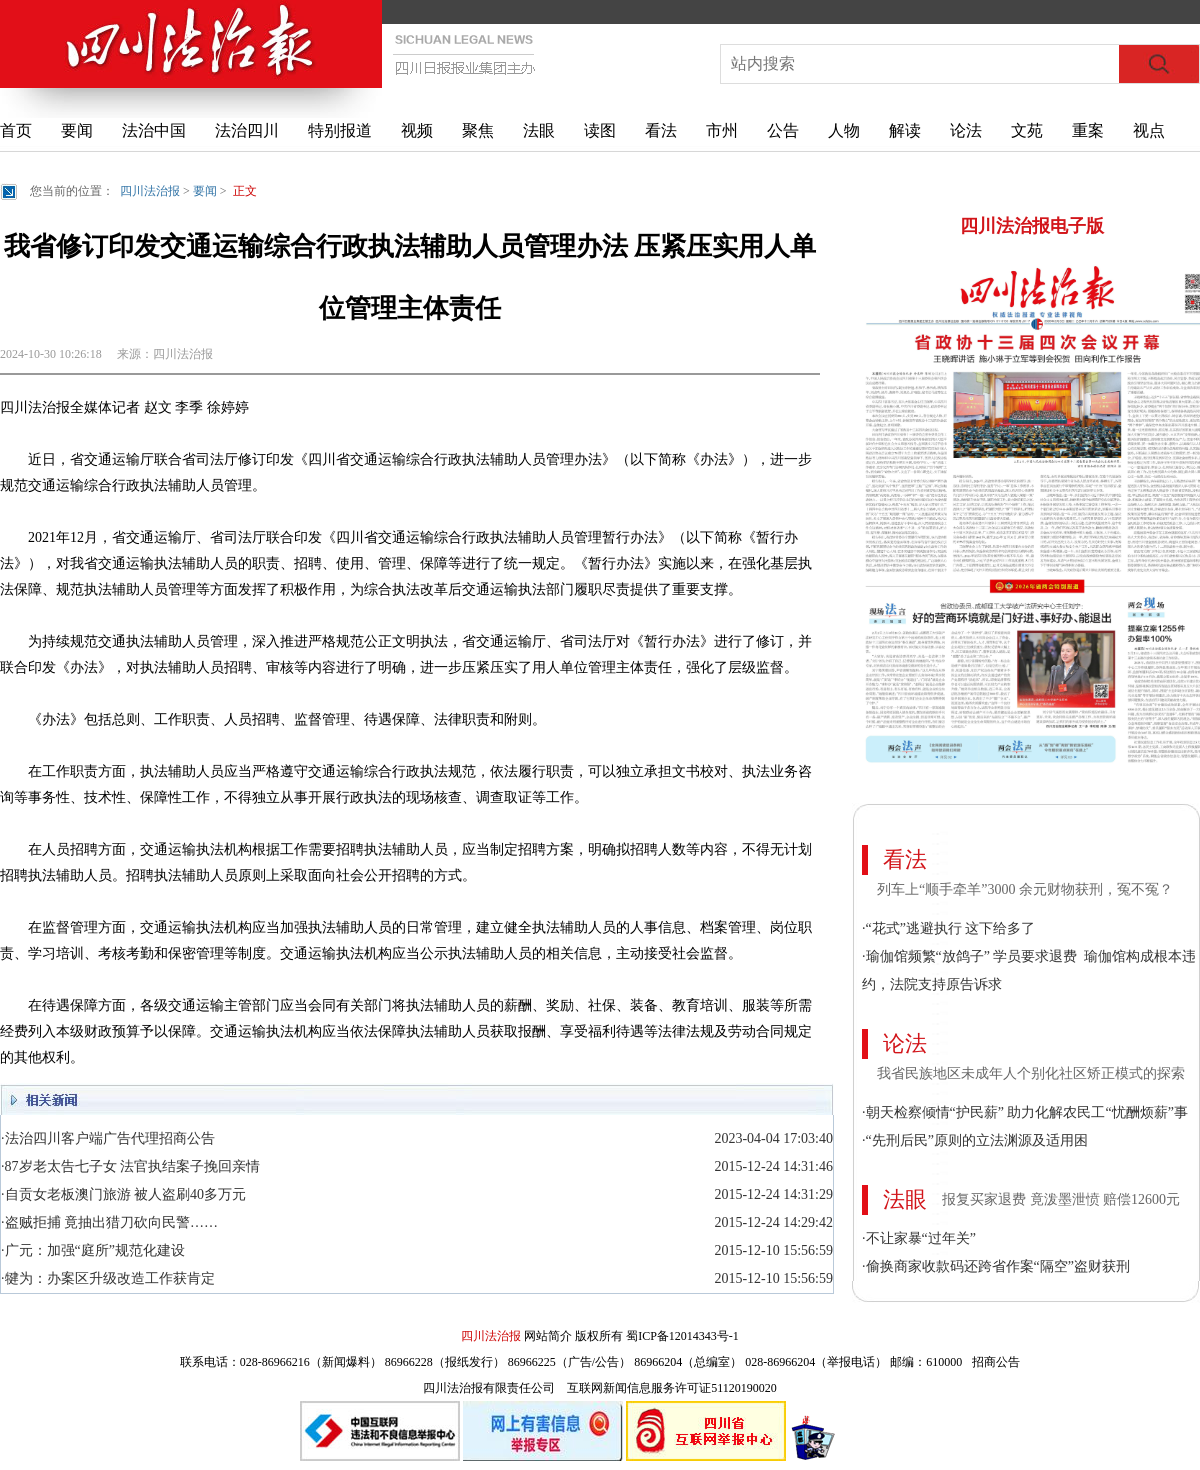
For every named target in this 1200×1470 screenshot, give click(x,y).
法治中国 (154, 130)
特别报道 (340, 130)
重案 (1088, 130)
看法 (661, 130)
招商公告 (996, 1362)
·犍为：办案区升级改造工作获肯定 (108, 1278)
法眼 (539, 130)
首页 (16, 130)
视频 (417, 130)
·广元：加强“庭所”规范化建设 (93, 1250)
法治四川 (247, 130)
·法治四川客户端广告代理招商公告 (108, 1138)
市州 (722, 130)
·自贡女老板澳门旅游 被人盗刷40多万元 (123, 1194)
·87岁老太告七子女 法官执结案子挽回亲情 (130, 1166)
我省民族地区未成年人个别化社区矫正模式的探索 (1031, 1073)
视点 (1149, 130)
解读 (905, 130)
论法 (966, 130)
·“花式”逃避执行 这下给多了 (948, 928)
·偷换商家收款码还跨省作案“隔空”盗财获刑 (996, 1266)
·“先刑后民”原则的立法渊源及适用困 (975, 1140)
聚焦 (478, 130)
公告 (783, 130)
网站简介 (548, 1336)
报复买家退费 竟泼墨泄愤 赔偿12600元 (1061, 1199)
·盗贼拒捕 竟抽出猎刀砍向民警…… (109, 1222)
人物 (844, 130)
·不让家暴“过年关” (919, 1238)
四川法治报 (150, 191)
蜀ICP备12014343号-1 (682, 1336)
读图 (600, 130)
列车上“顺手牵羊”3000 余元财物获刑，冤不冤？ (1025, 889)
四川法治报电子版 (1032, 226)
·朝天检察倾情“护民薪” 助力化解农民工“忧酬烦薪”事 (1025, 1112)
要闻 (77, 130)
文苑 (1027, 130)
